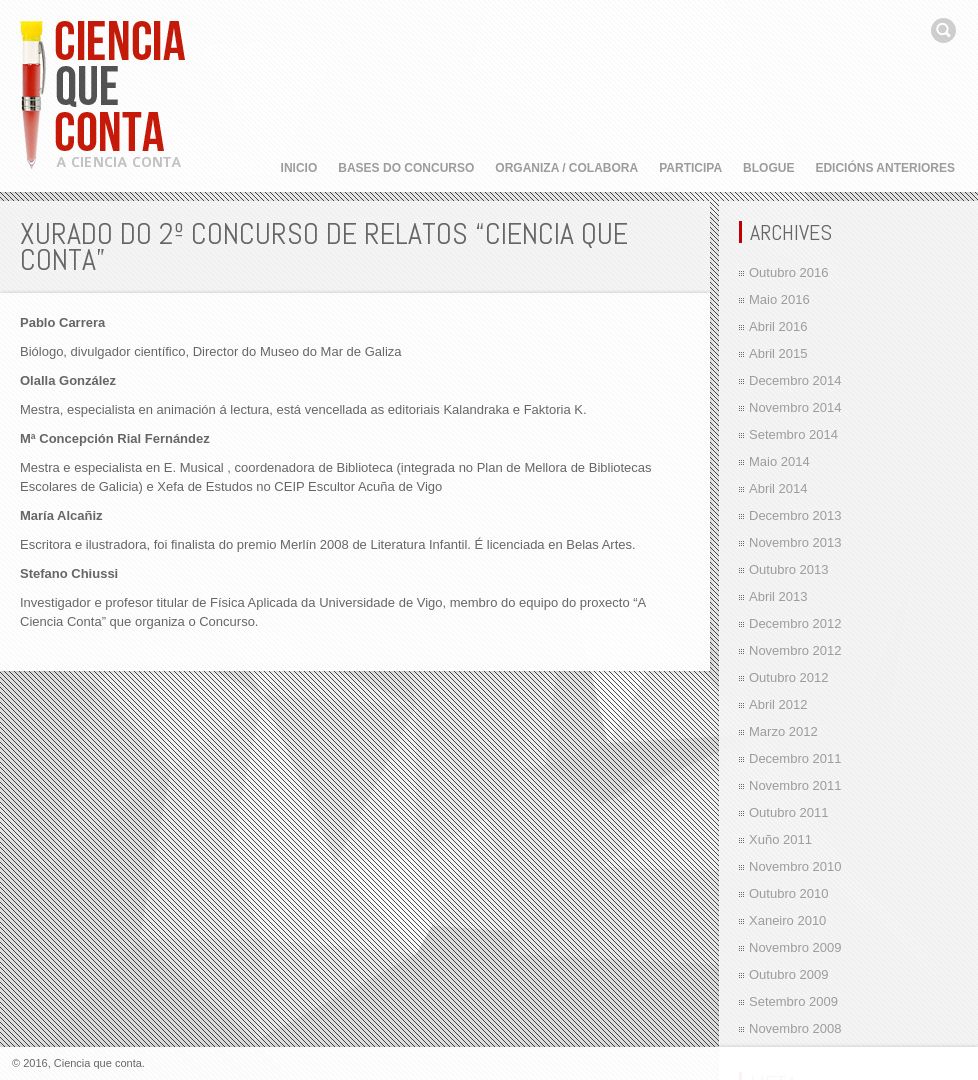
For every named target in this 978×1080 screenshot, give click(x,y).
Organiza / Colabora (566, 168)
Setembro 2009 (793, 1001)
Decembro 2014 (795, 380)
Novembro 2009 (795, 947)
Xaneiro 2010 (787, 920)
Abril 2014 (778, 488)
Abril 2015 (778, 353)
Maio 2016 (779, 299)
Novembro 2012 (795, 650)
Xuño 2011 (780, 839)
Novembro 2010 (795, 866)
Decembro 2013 (795, 515)
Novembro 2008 (795, 1028)
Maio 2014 (779, 461)
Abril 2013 (778, 596)
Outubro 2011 (789, 812)
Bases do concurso (406, 168)
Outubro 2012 (789, 677)
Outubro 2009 (789, 974)
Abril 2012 (778, 704)
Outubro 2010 (789, 893)
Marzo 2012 (783, 731)
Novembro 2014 (795, 407)
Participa (690, 168)
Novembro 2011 (795, 785)
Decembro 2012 (795, 623)
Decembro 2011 (795, 758)
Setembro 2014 (793, 434)
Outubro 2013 (789, 569)
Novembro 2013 (795, 542)
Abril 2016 (778, 326)
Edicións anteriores (885, 168)
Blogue (768, 168)
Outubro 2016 (789, 272)
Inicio (299, 168)
